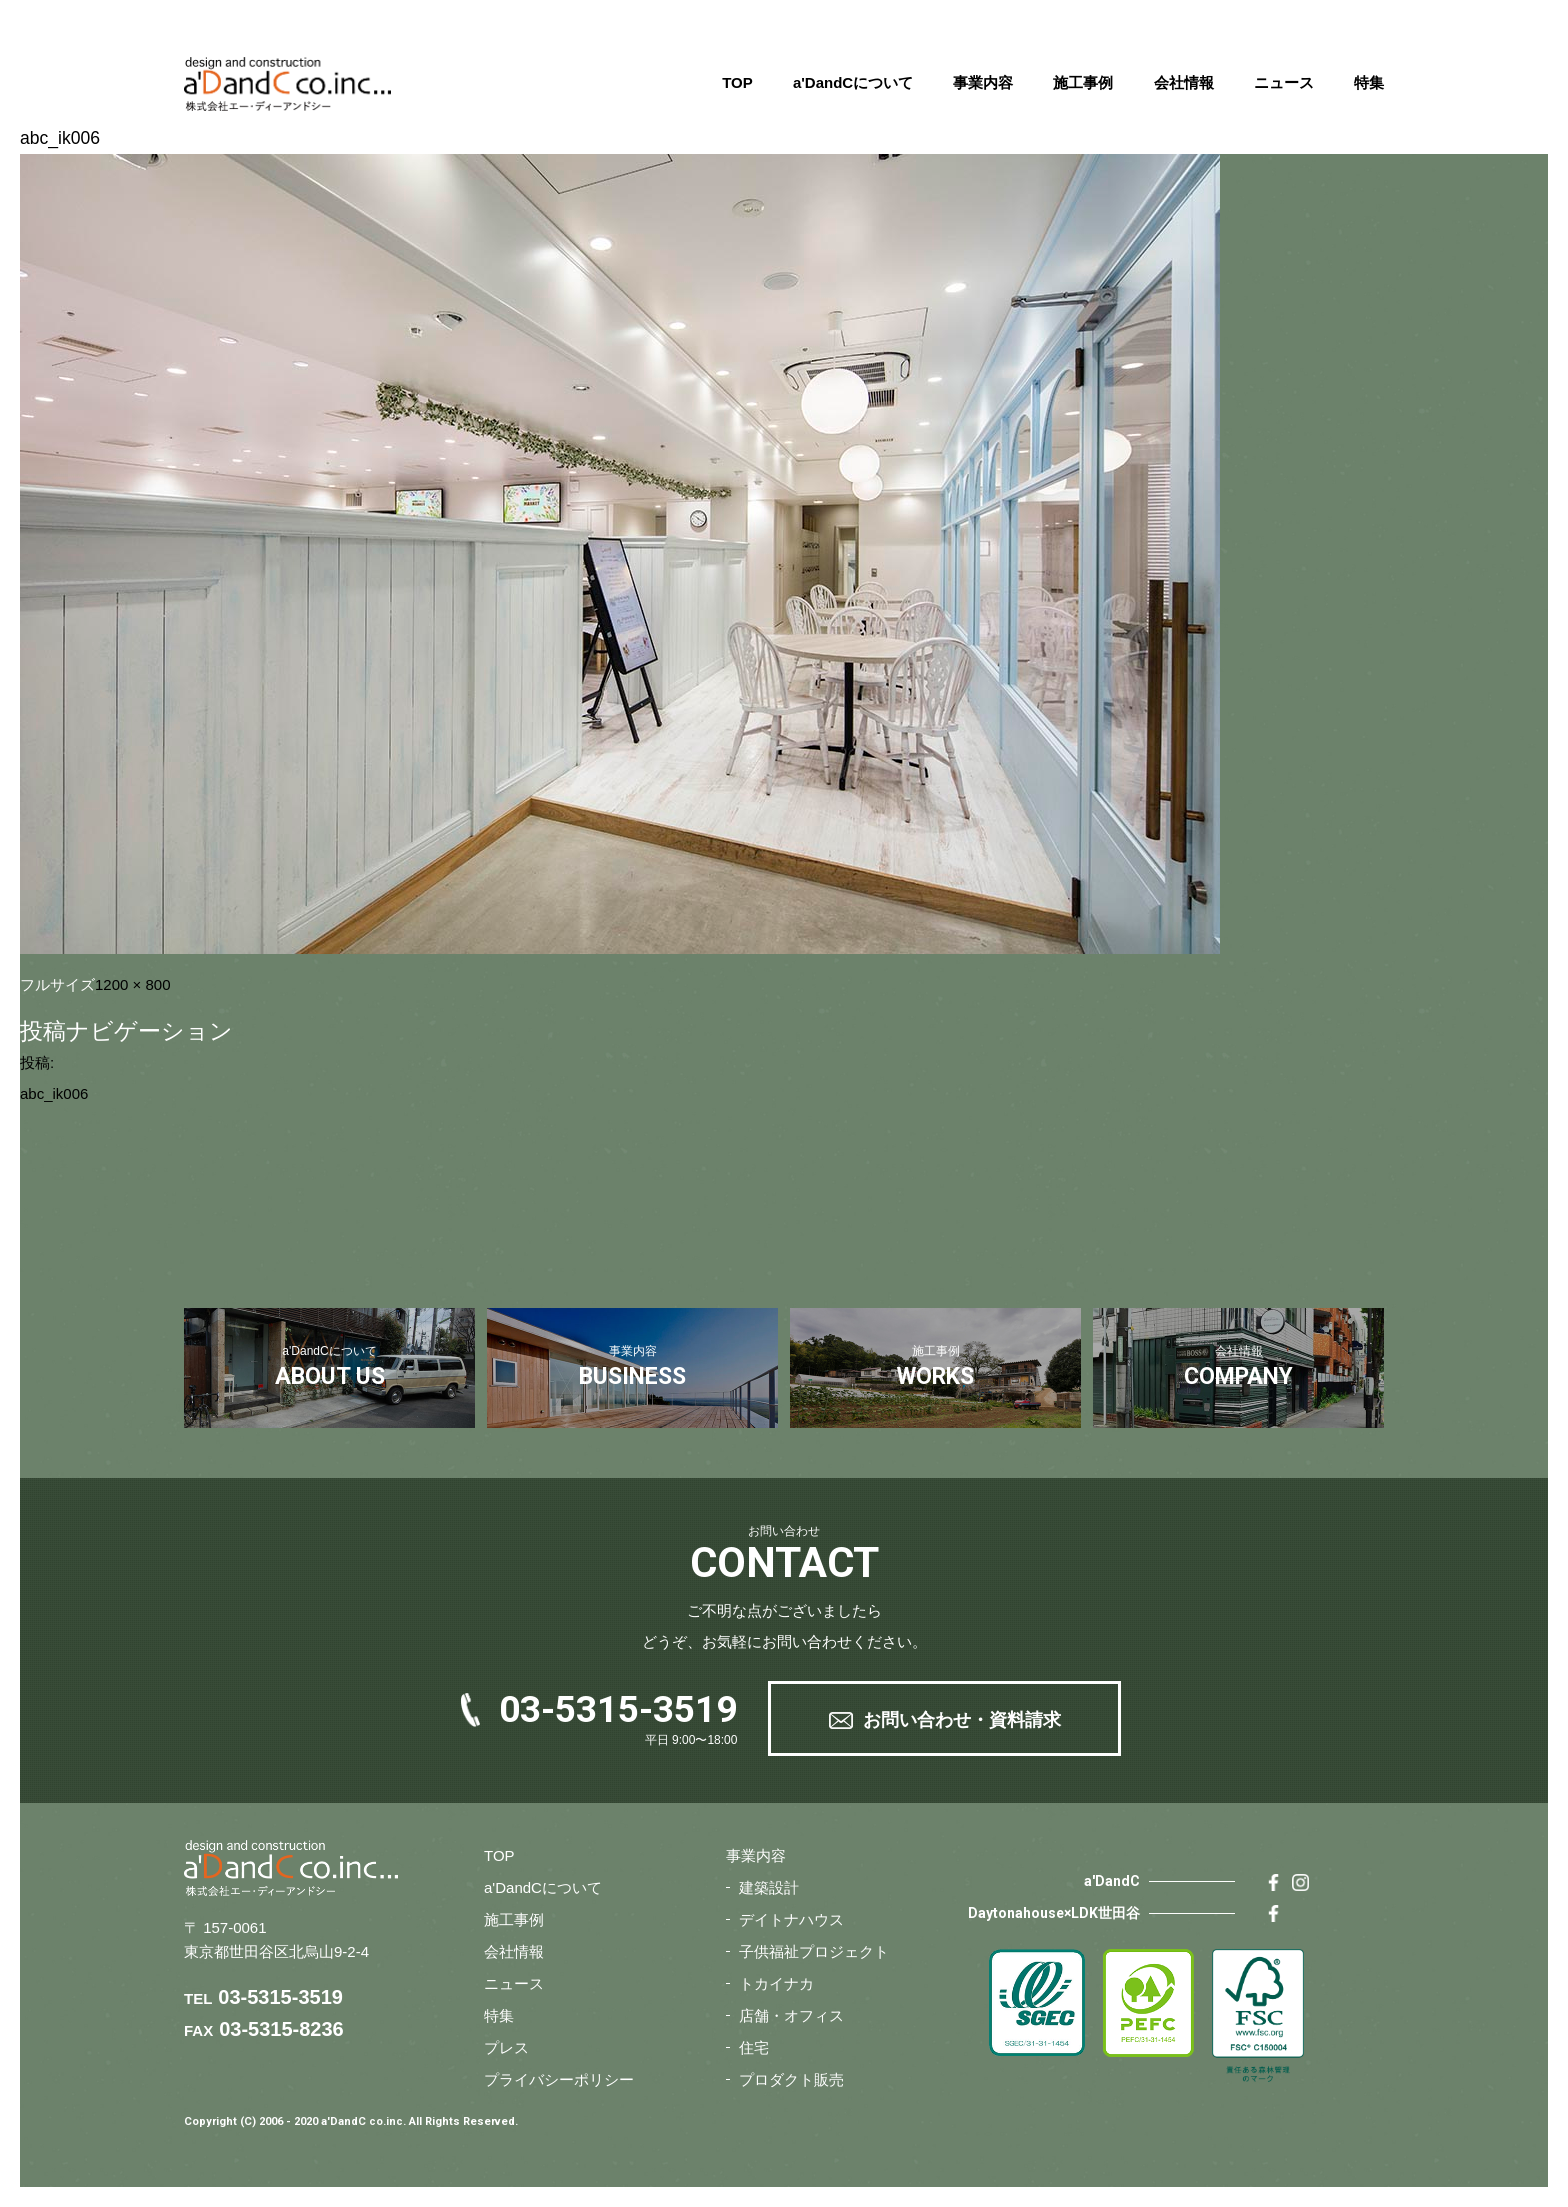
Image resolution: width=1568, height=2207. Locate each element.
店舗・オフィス (791, 2015)
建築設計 (769, 1887)
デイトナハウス (791, 1919)
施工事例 (1083, 82)
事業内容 (983, 82)
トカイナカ (776, 1983)
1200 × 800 (133, 984)
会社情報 (1184, 82)
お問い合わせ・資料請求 (962, 1720)
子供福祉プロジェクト (814, 1951)
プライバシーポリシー (559, 2079)
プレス (506, 2047)
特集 (1369, 82)
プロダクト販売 (791, 2079)
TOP (737, 82)
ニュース (1284, 82)
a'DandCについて (853, 82)
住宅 (754, 2047)
